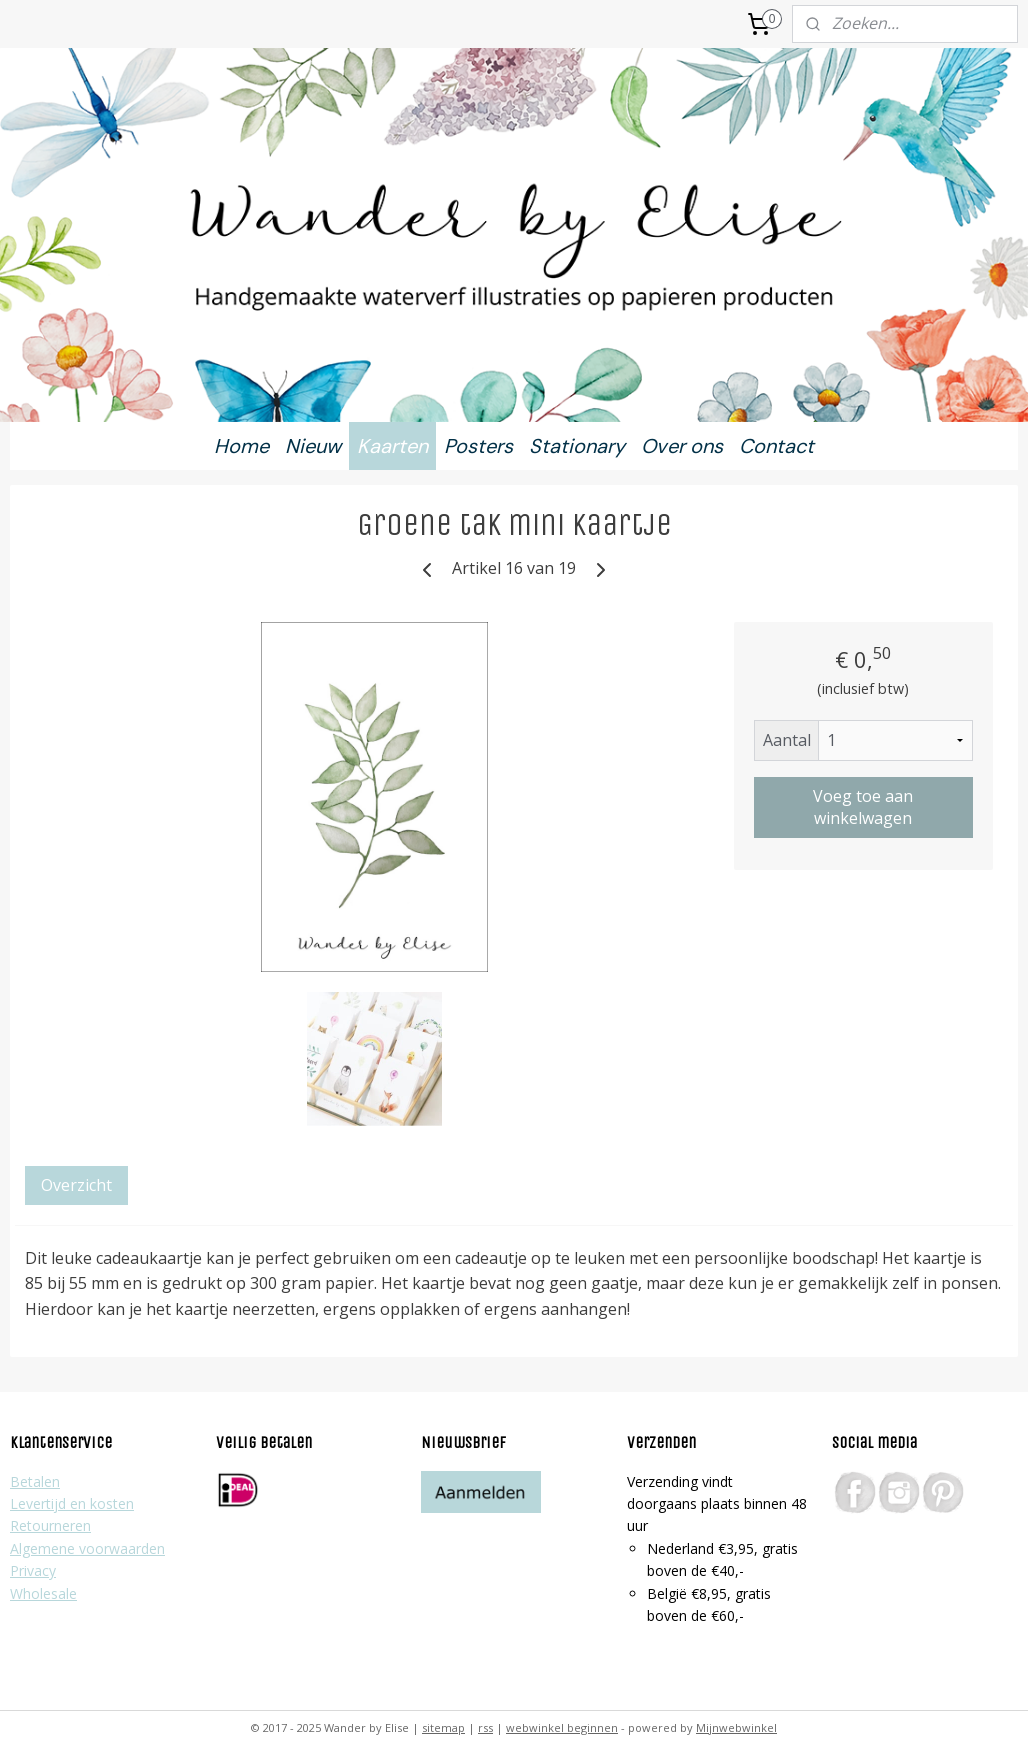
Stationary (577, 446)
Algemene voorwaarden (87, 1548)
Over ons (682, 446)
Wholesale (43, 1593)
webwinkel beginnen (562, 1727)
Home (241, 446)
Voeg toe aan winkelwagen (863, 807)
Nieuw (313, 446)
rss (485, 1727)
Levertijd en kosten (72, 1503)
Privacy (33, 1570)
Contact (776, 446)
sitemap (443, 1727)
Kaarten (392, 446)
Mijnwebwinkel (736, 1727)
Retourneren (50, 1525)
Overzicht (76, 1185)
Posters (478, 446)
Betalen (35, 1481)
